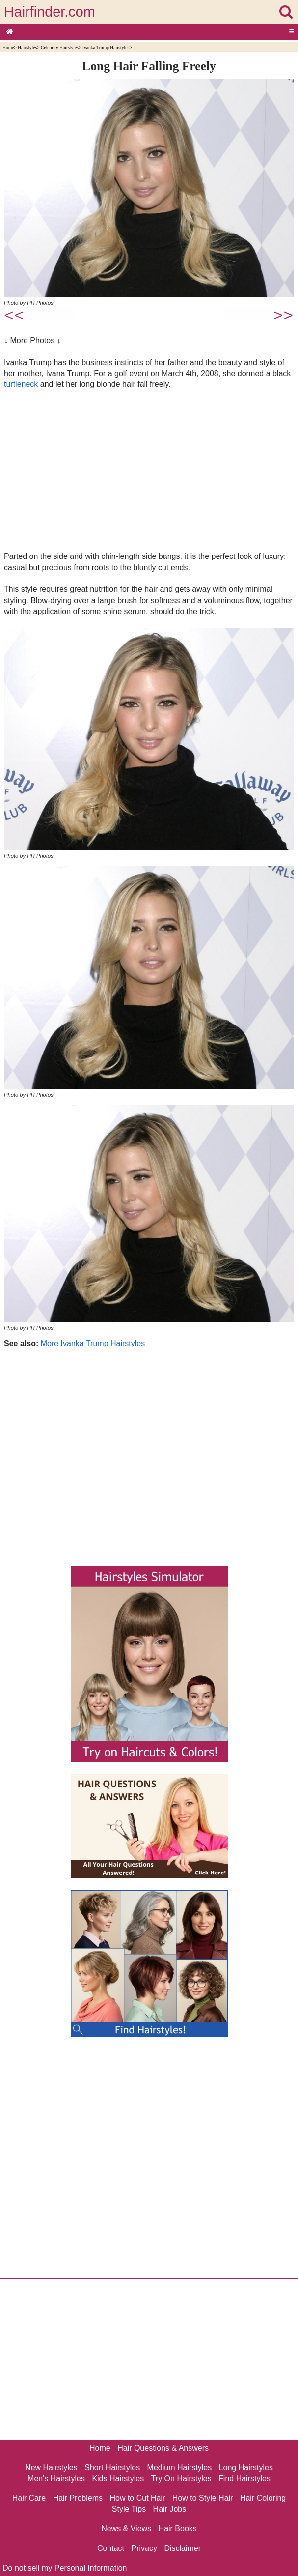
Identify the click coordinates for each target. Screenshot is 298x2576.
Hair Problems (78, 2498)
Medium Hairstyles (179, 2467)
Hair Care (29, 2498)
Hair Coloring (263, 2498)
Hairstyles (27, 47)
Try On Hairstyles (181, 2478)
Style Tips (129, 2509)
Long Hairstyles (246, 2467)
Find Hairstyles (244, 2478)
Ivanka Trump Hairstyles (105, 47)
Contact (110, 2548)
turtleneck (21, 384)
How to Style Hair (202, 2498)
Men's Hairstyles (56, 2478)
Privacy (144, 2548)
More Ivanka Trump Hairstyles (93, 1343)
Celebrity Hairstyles (60, 47)
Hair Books (178, 2528)
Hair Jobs (170, 2509)
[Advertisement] (149, 470)
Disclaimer (182, 2548)
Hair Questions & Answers (163, 2448)
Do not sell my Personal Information (64, 2568)
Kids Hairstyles (118, 2478)
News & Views (126, 2528)
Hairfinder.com (49, 12)
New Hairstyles (51, 2467)
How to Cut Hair (137, 2498)
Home (8, 47)
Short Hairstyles (112, 2467)
